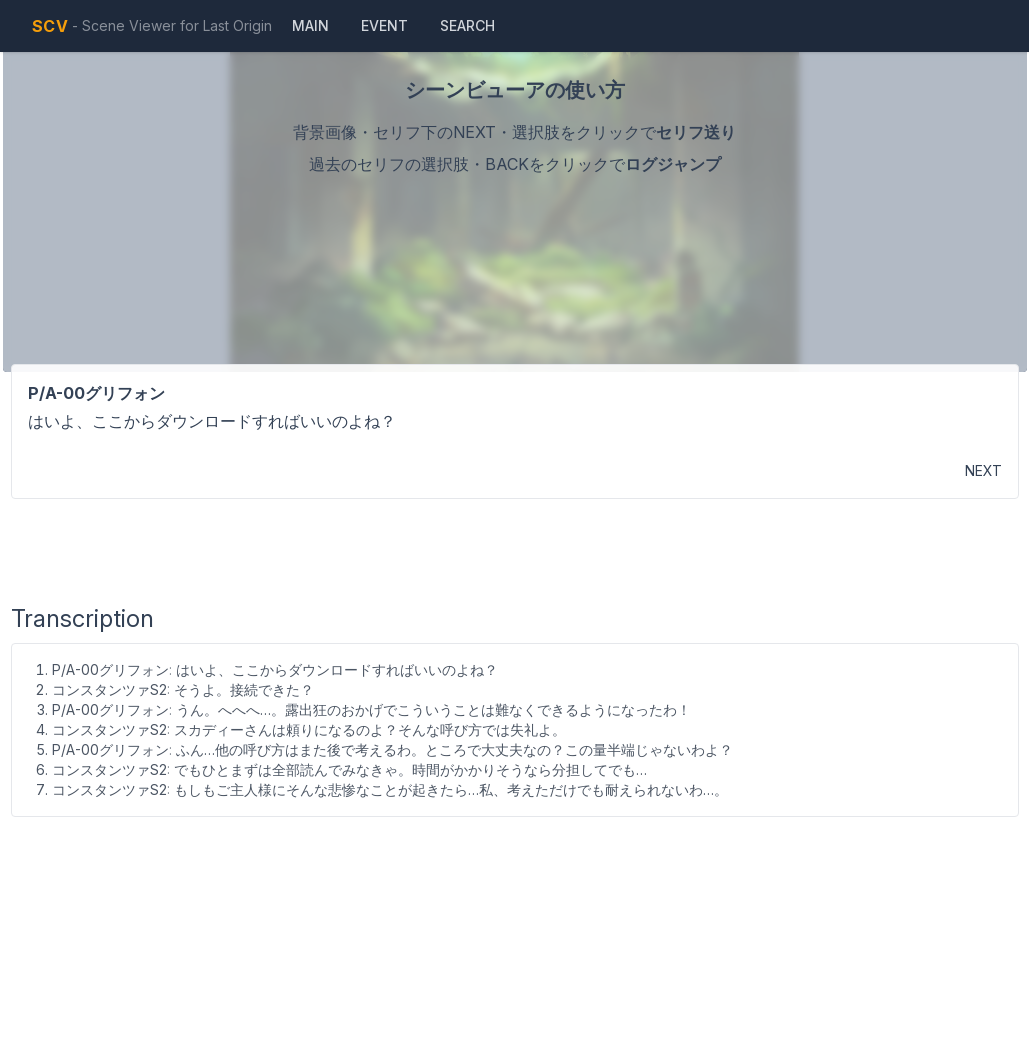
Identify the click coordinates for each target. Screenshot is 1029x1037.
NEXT (983, 470)
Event (384, 25)
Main (310, 25)
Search (467, 25)
